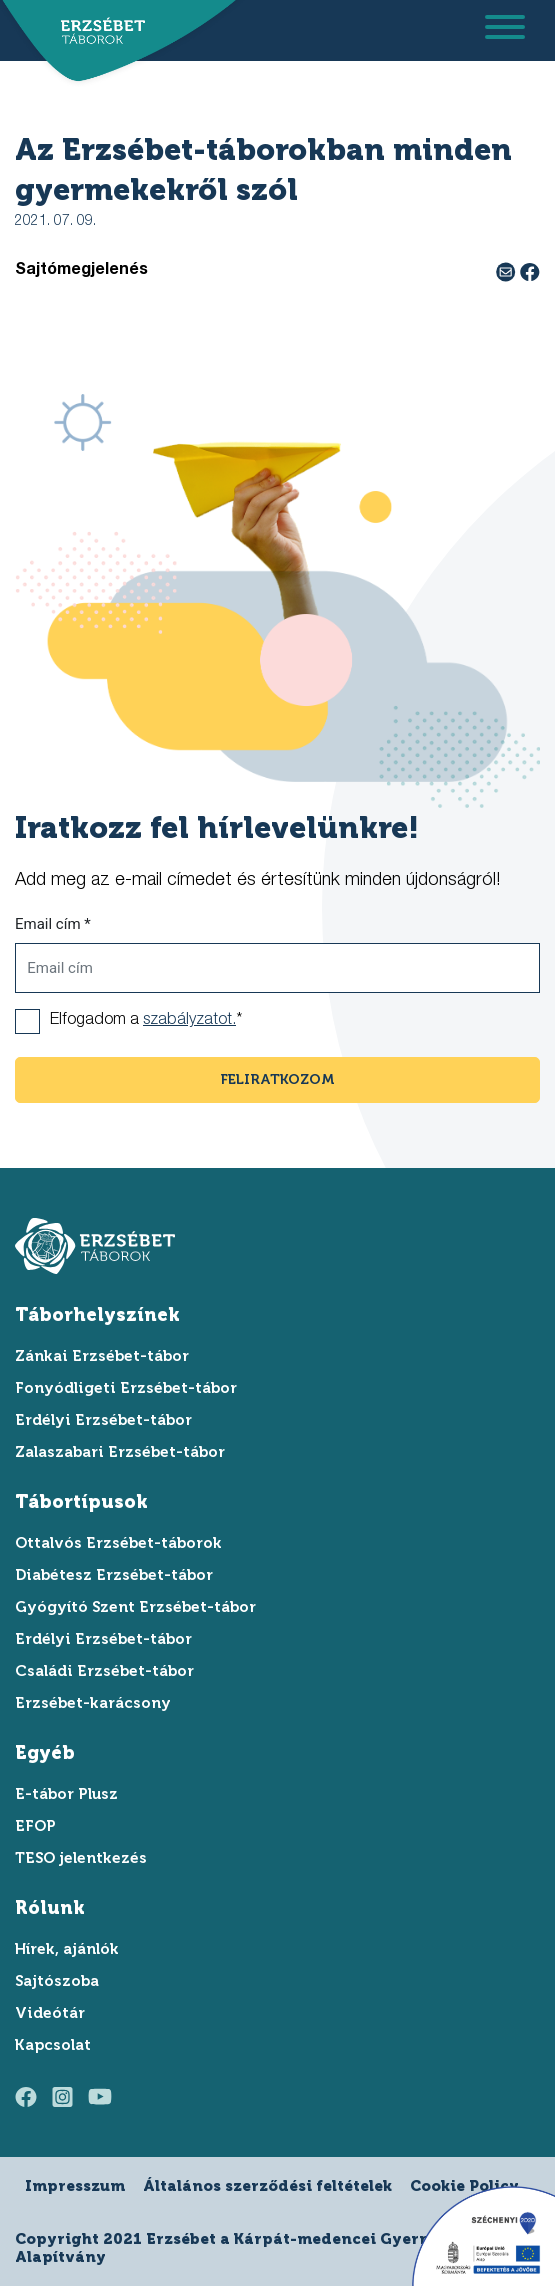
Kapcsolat (53, 2045)
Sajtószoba (57, 1981)
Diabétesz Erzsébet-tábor (114, 1575)
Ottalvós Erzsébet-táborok (118, 1543)
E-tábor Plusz (66, 1794)
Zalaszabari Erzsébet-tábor (120, 1452)
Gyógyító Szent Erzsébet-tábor (135, 1607)
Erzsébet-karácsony (93, 1703)
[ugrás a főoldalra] (98, 32)
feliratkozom (278, 1079)
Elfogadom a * (146, 1021)
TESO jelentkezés (81, 1858)
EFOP (35, 1826)
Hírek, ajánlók (67, 1949)
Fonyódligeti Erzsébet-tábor (126, 1388)
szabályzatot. (189, 1021)
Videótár (50, 2013)
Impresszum (75, 2186)
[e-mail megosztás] (508, 271)
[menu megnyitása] (505, 30)
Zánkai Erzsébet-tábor (102, 1356)
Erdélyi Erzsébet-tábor (103, 1420)
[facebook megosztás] (530, 271)
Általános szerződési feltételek (267, 2186)
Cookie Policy (464, 2186)
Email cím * (53, 924)
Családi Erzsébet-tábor (104, 1671)
